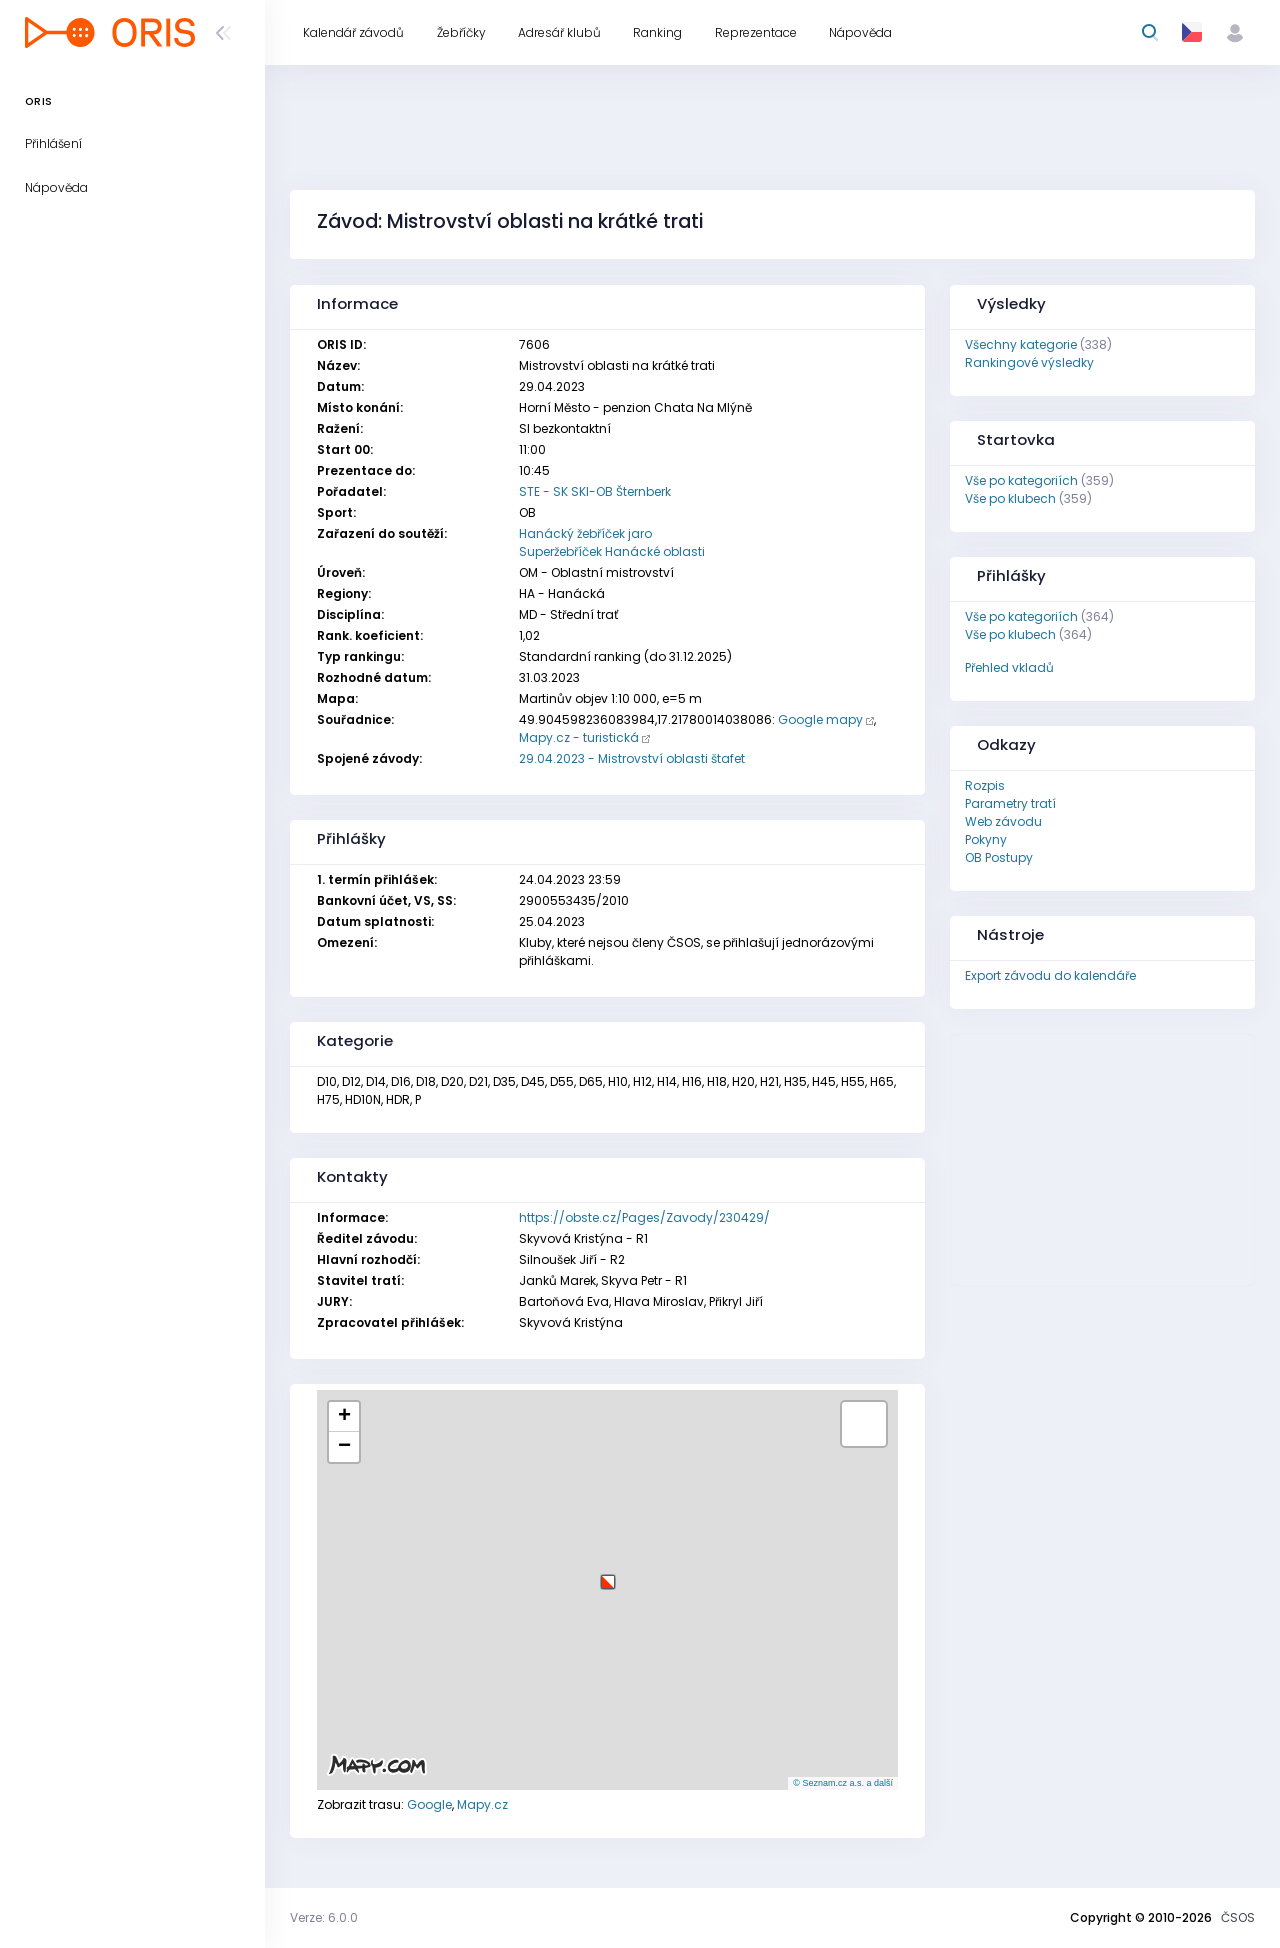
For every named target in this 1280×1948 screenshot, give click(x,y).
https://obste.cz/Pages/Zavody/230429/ (644, 1217)
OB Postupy (999, 857)
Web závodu (1003, 821)
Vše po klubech (1010, 498)
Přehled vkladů (1009, 667)
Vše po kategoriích (1021, 480)
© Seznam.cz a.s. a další (843, 1783)
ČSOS (1238, 1917)
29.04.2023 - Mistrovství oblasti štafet (632, 758)
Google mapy (820, 719)
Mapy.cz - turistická (579, 737)
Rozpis (985, 785)
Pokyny (986, 839)
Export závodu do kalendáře (1050, 975)
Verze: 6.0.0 (324, 1917)
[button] (608, 1574)
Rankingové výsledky (1029, 362)
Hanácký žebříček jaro (585, 533)
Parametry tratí (1010, 803)
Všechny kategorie (1021, 344)
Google (429, 1804)
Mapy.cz (482, 1804)
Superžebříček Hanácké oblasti (612, 551)
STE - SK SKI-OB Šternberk (595, 491)
